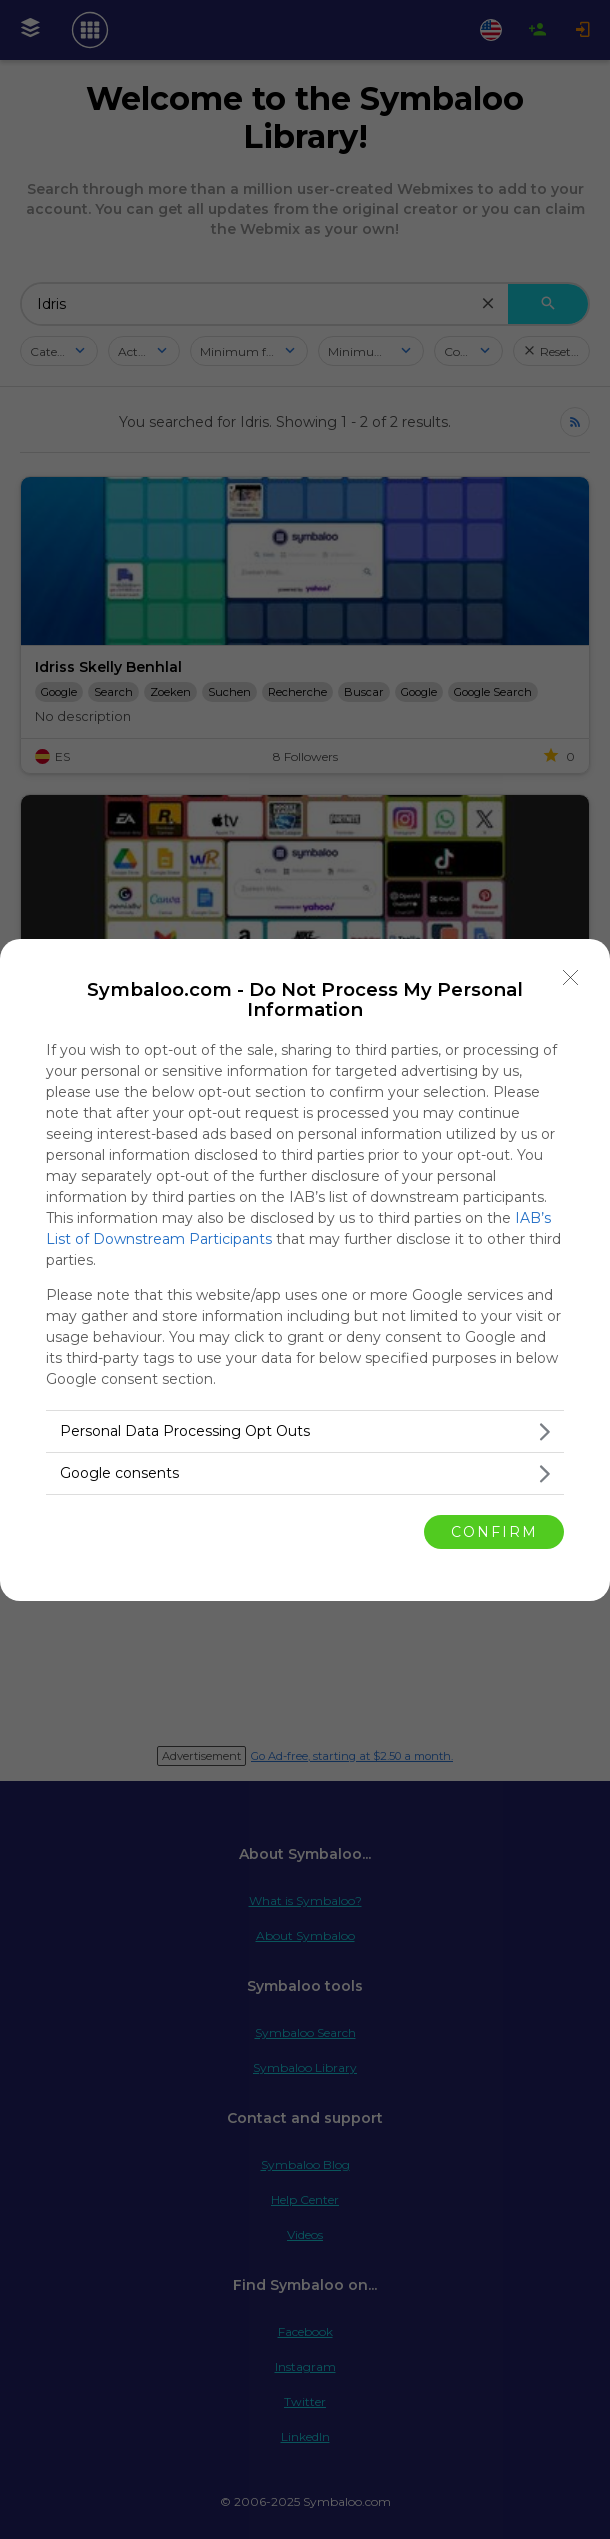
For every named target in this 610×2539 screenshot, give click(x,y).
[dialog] (305, 1270)
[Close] (571, 978)
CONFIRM (494, 1531)
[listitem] (305, 1431)
